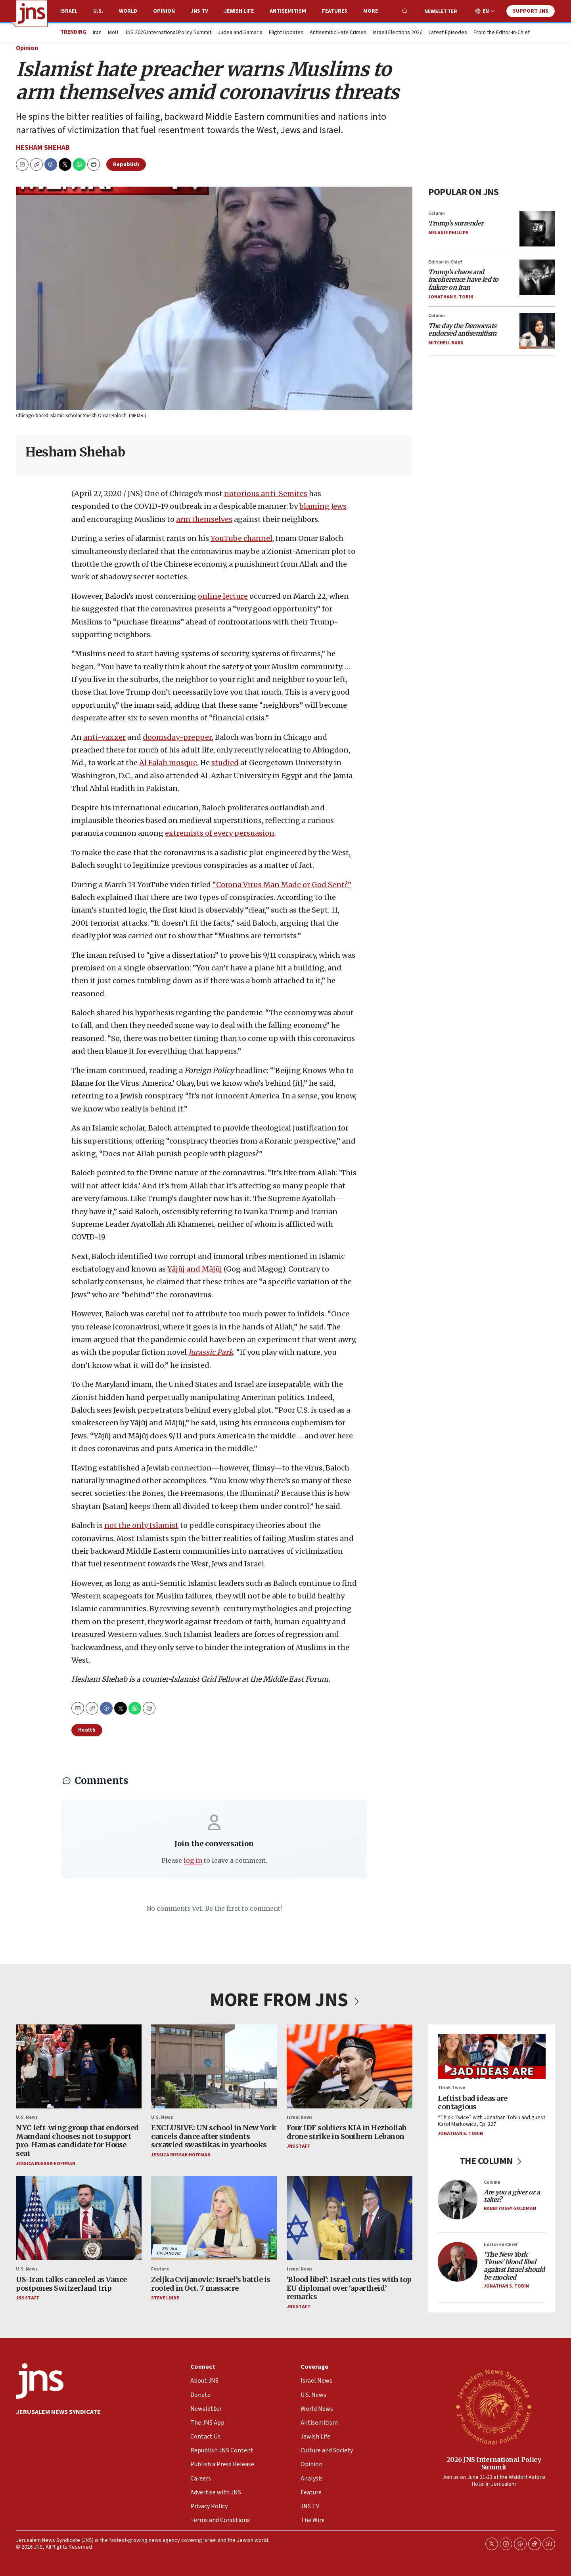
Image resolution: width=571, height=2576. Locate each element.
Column (436, 213)
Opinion (164, 11)
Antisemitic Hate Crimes (338, 32)
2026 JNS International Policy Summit (493, 2463)
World (128, 11)
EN (486, 11)
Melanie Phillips (448, 233)
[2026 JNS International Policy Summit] (493, 2406)
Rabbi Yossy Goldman (510, 2209)
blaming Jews (323, 506)
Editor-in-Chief (445, 262)
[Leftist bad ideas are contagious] (492, 2056)
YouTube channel (241, 538)
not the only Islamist (141, 1525)
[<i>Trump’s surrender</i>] (537, 228)
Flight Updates (286, 32)
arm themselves (204, 519)
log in (193, 1860)
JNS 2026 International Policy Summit (168, 32)
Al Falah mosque (168, 763)
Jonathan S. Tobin (450, 297)
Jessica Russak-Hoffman (45, 2163)
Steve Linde (165, 2298)
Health (87, 1730)
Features (334, 11)
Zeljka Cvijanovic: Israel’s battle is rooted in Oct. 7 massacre (210, 2284)
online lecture (223, 596)
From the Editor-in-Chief (501, 32)
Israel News (299, 2117)
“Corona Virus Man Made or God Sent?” (282, 884)
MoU (113, 32)
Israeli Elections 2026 (397, 32)
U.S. (98, 11)
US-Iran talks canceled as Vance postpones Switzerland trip (71, 2284)
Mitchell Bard (446, 343)
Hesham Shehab (43, 148)
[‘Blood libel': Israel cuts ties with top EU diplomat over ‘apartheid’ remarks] (349, 2218)
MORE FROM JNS (285, 2000)
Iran (97, 32)
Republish (126, 164)
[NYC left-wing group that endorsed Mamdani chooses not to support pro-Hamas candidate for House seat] (79, 2066)
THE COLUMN (492, 2161)
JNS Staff (298, 2146)
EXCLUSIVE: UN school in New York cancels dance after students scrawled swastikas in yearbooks (213, 2136)
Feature (160, 2269)
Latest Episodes (448, 32)
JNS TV (199, 11)
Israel (68, 11)
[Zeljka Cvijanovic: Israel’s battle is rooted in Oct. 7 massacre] (214, 2218)
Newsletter (440, 11)
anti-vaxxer (104, 737)
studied (225, 763)
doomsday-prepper (177, 737)
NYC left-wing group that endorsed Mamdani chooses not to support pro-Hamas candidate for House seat (77, 2140)
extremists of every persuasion (219, 833)
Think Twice (451, 2088)
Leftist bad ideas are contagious (473, 2103)
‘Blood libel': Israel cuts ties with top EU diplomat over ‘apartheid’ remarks (349, 2288)
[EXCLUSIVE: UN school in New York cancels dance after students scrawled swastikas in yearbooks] (214, 2066)
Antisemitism (288, 11)
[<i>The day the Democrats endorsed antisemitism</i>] (537, 331)
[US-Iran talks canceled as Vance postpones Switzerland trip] (79, 2218)
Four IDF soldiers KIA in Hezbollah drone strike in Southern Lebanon (347, 2132)
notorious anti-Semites (265, 493)
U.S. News (27, 2117)
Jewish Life (239, 11)
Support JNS (530, 11)
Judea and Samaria (240, 32)
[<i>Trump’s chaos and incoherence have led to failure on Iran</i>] (537, 277)
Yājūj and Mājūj (194, 1269)
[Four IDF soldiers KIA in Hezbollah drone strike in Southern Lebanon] (349, 2066)
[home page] (31, 13)
